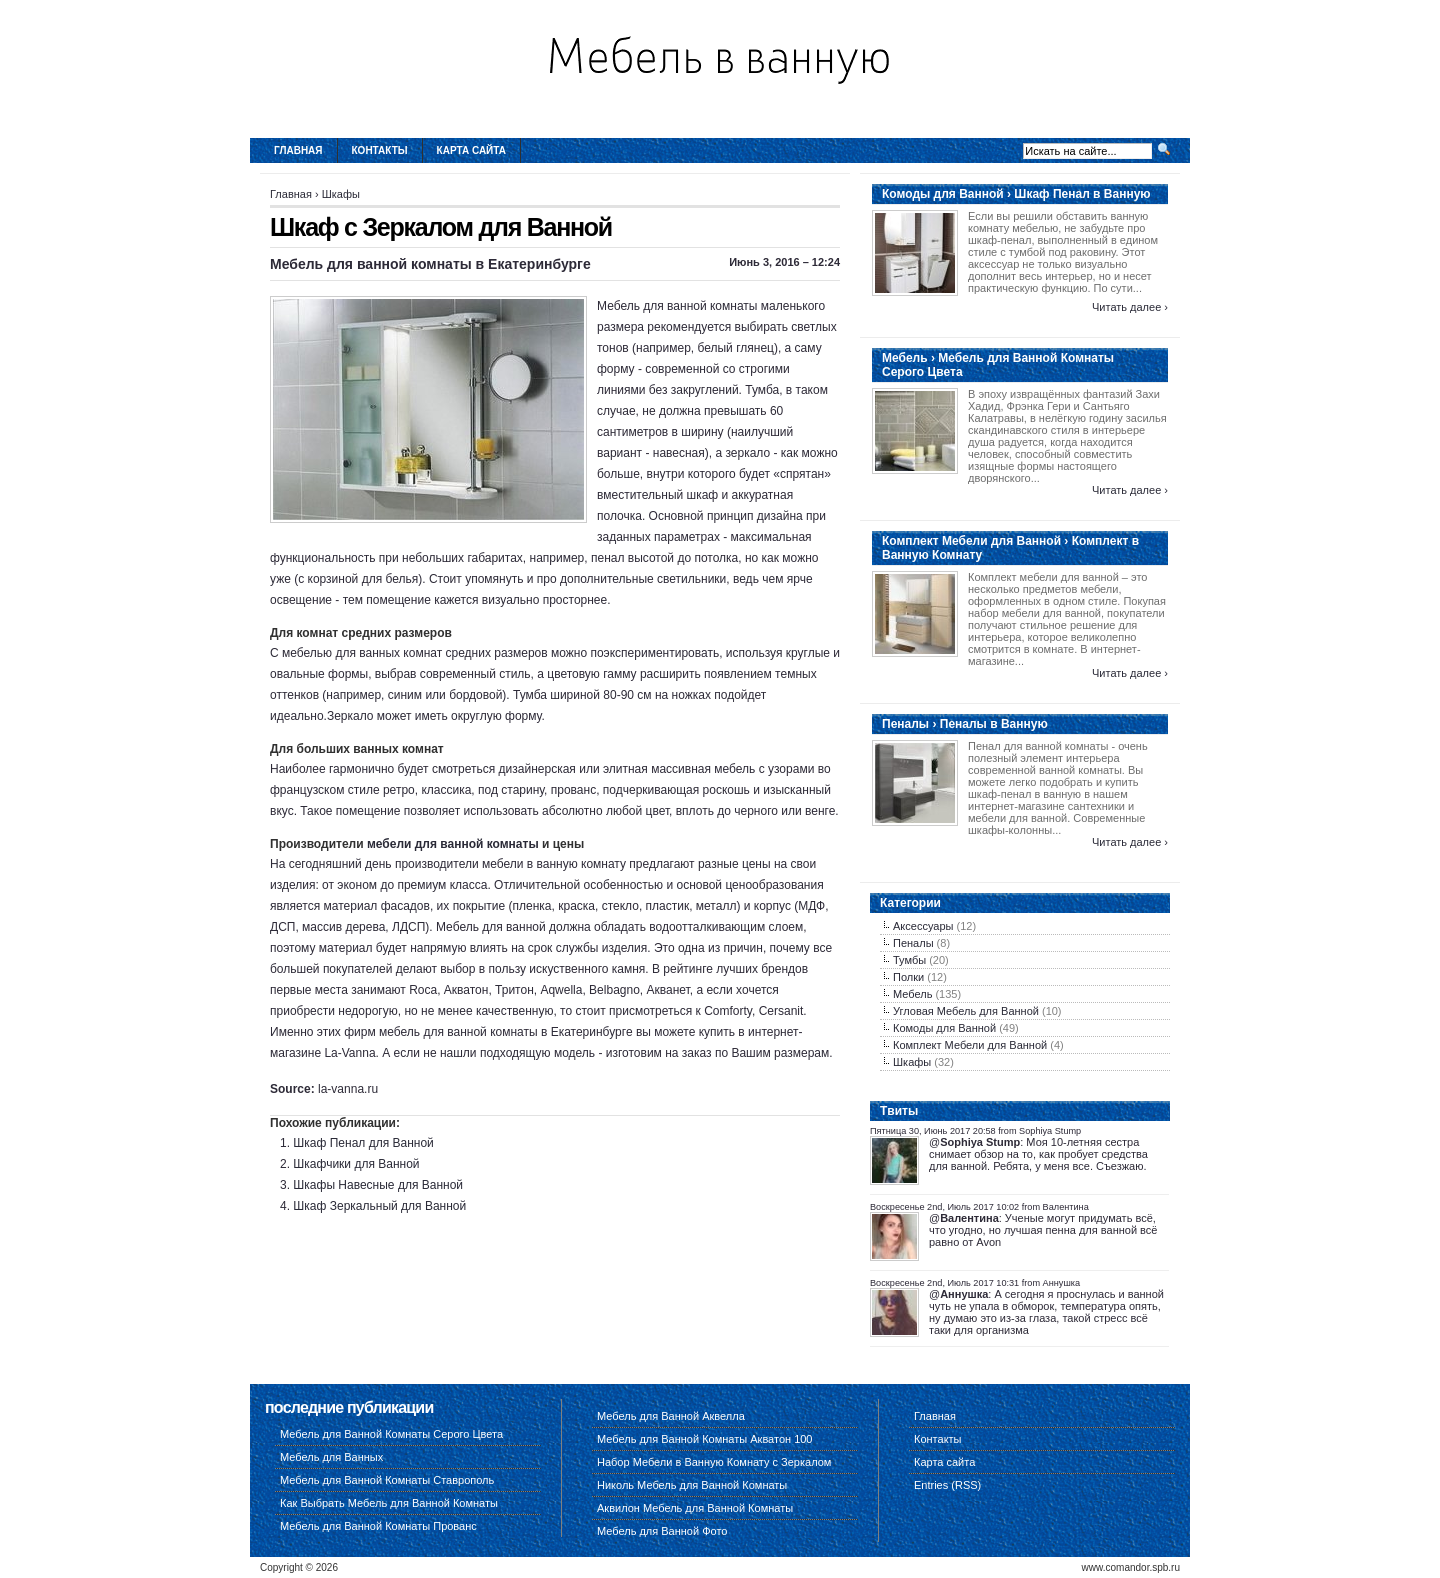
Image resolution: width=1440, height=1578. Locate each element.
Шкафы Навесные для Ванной (378, 1185)
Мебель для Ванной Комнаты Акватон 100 (705, 1439)
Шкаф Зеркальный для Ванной (379, 1206)
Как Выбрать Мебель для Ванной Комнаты (389, 1503)
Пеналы (913, 943)
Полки (908, 977)
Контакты (380, 150)
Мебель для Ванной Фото (662, 1531)
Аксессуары (923, 926)
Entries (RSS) (947, 1485)
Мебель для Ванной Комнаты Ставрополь (387, 1480)
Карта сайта (471, 150)
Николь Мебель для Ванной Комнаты (692, 1485)
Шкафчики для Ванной (356, 1164)
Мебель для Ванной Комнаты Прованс (378, 1526)
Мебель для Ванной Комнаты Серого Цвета (391, 1434)
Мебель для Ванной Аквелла (671, 1416)
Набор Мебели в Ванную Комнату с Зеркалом (714, 1462)
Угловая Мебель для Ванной (966, 1011)
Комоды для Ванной (944, 1028)
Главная (298, 150)
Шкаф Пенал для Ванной (363, 1143)
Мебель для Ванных (331, 1457)
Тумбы (909, 960)
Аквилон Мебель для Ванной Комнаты (695, 1508)
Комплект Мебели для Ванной (970, 1045)
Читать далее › (1130, 307)
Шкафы (341, 194)
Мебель (912, 994)
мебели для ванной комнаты (453, 844)
